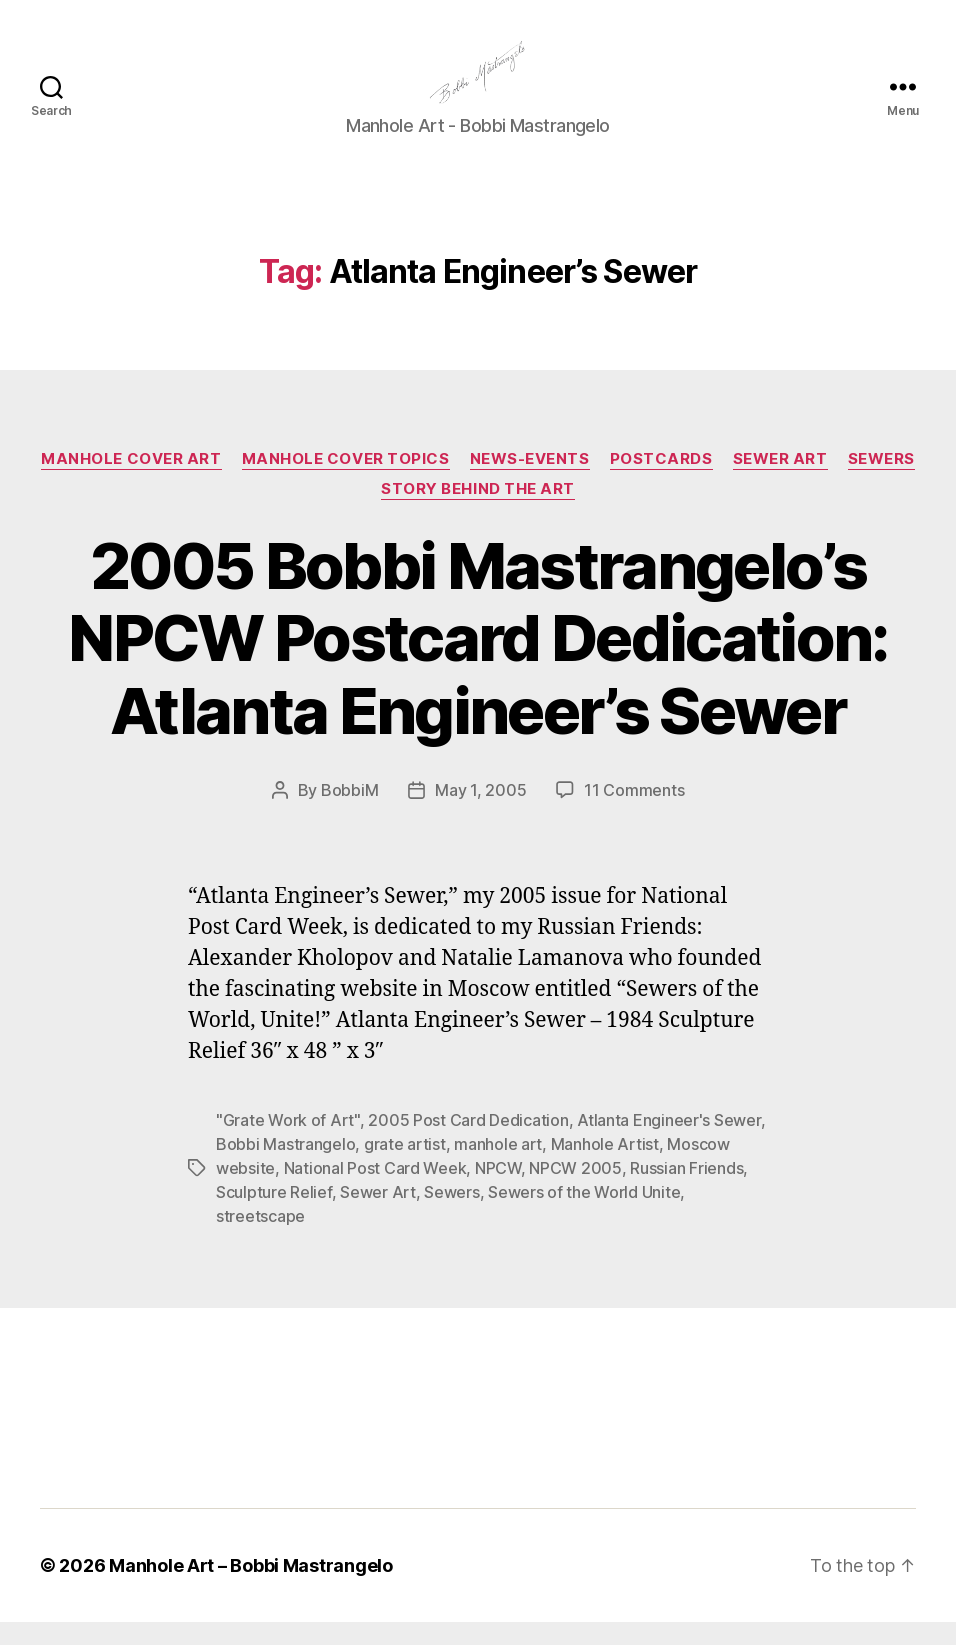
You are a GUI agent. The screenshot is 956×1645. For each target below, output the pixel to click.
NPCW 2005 (575, 1191)
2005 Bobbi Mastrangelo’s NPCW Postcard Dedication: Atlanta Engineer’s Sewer (478, 661)
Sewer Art (780, 482)
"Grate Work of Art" (288, 1143)
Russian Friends (686, 1191)
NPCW (498, 1191)
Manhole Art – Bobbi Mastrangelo (251, 1588)
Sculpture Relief (274, 1215)
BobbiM (349, 814)
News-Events (530, 482)
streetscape (260, 1239)
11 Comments (634, 814)
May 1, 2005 (480, 814)
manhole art (498, 1167)
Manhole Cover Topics (346, 482)
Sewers (881, 482)
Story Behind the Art (478, 512)
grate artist (405, 1167)
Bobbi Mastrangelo (285, 1167)
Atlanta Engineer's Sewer (669, 1143)
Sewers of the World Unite (584, 1215)
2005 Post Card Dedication (468, 1143)
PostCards (661, 482)
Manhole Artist (605, 1167)
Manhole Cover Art (131, 482)
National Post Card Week (375, 1191)
